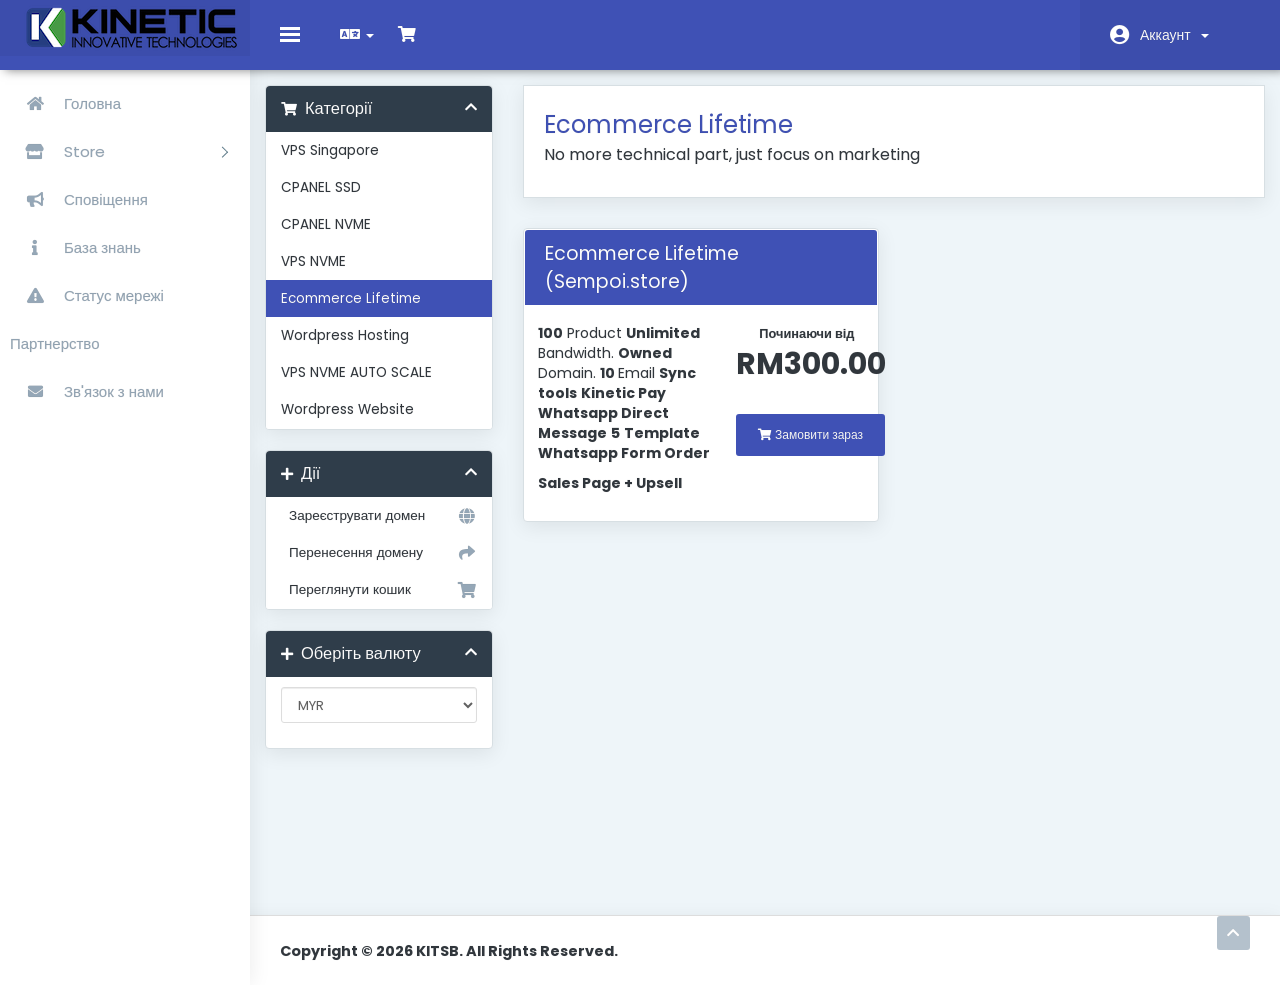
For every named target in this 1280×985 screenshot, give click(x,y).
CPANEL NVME (341, 239)
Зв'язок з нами (87, 391)
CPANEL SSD (336, 202)
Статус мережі (87, 295)
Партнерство (55, 343)
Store (119, 151)
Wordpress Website (362, 424)
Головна (65, 103)
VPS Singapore (345, 165)
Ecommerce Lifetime (366, 313)
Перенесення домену (390, 568)
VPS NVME (328, 276)
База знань (75, 247)
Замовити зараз (811, 449)
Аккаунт (1174, 35)
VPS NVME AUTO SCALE (371, 387)
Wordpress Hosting (360, 350)
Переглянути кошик (390, 605)
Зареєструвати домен (390, 531)
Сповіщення (79, 199)
